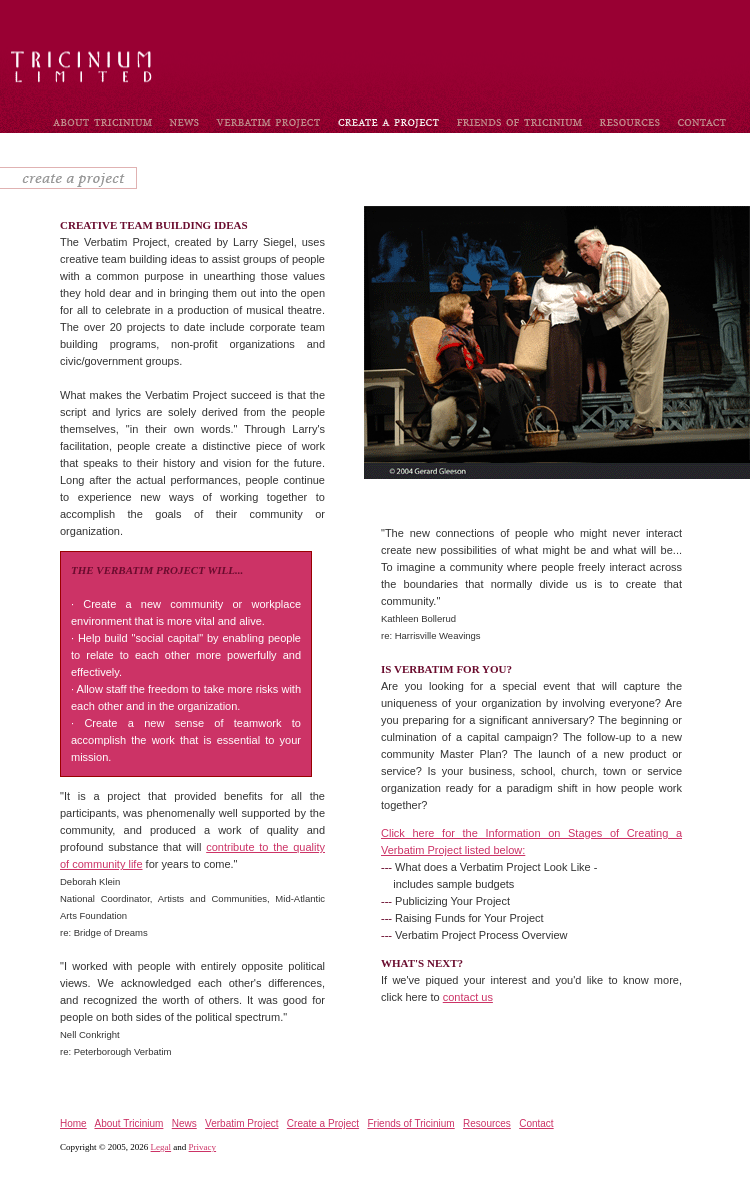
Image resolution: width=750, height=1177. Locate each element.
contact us (468, 997)
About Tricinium (128, 1123)
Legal (161, 1147)
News (184, 1123)
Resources (487, 1123)
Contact (536, 1123)
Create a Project (323, 1123)
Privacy (203, 1147)
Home (73, 1123)
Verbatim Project (241, 1123)
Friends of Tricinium (410, 1123)
